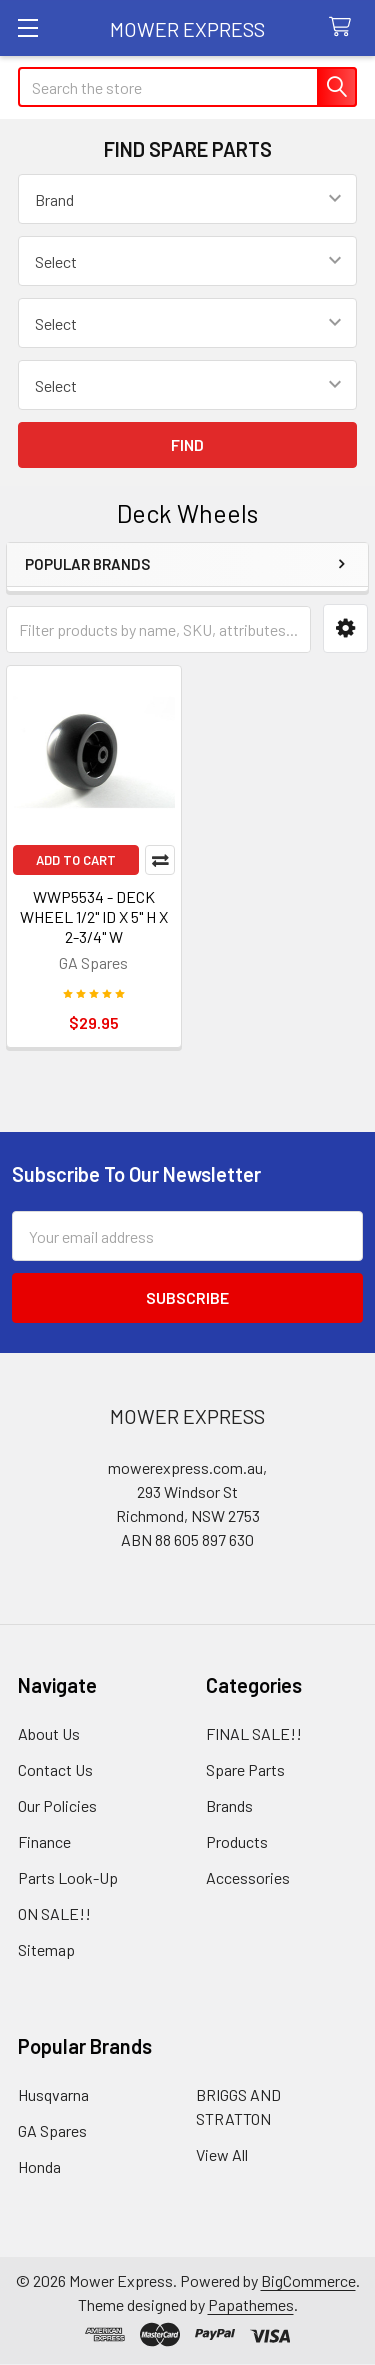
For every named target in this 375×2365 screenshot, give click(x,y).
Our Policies (57, 1805)
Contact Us (55, 1769)
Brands (229, 1805)
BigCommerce (308, 2280)
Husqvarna (53, 2094)
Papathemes (251, 2304)
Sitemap (46, 1949)
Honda (39, 2166)
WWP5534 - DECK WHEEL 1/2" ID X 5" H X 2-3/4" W (94, 916)
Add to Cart (76, 860)
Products (237, 1841)
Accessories (248, 1877)
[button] (345, 628)
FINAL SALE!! (254, 1733)
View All (222, 2154)
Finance (44, 1841)
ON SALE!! (54, 1913)
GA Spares (52, 2130)
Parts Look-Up (68, 1877)
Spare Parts (245, 1769)
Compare (160, 860)
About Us (49, 1733)
